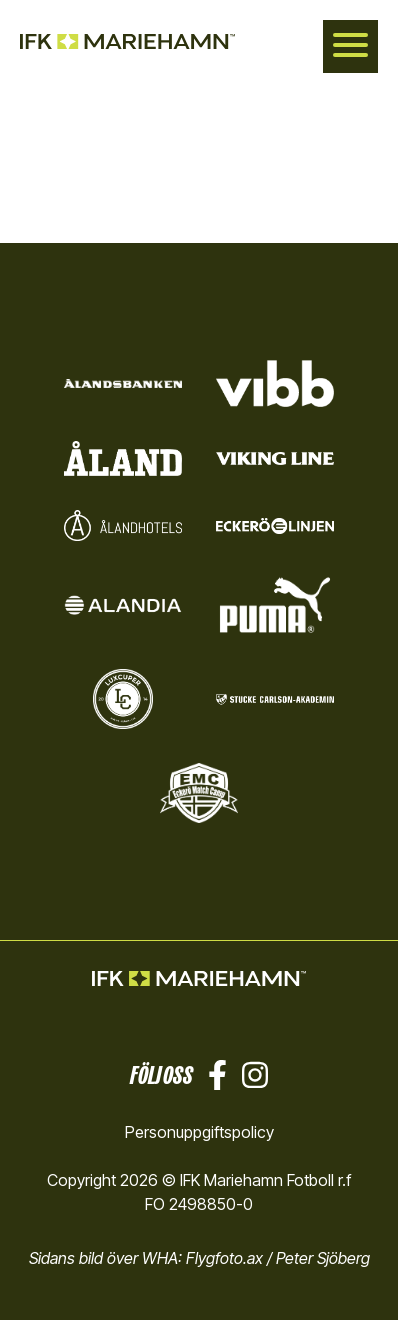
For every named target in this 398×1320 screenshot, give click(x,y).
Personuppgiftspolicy (199, 1132)
